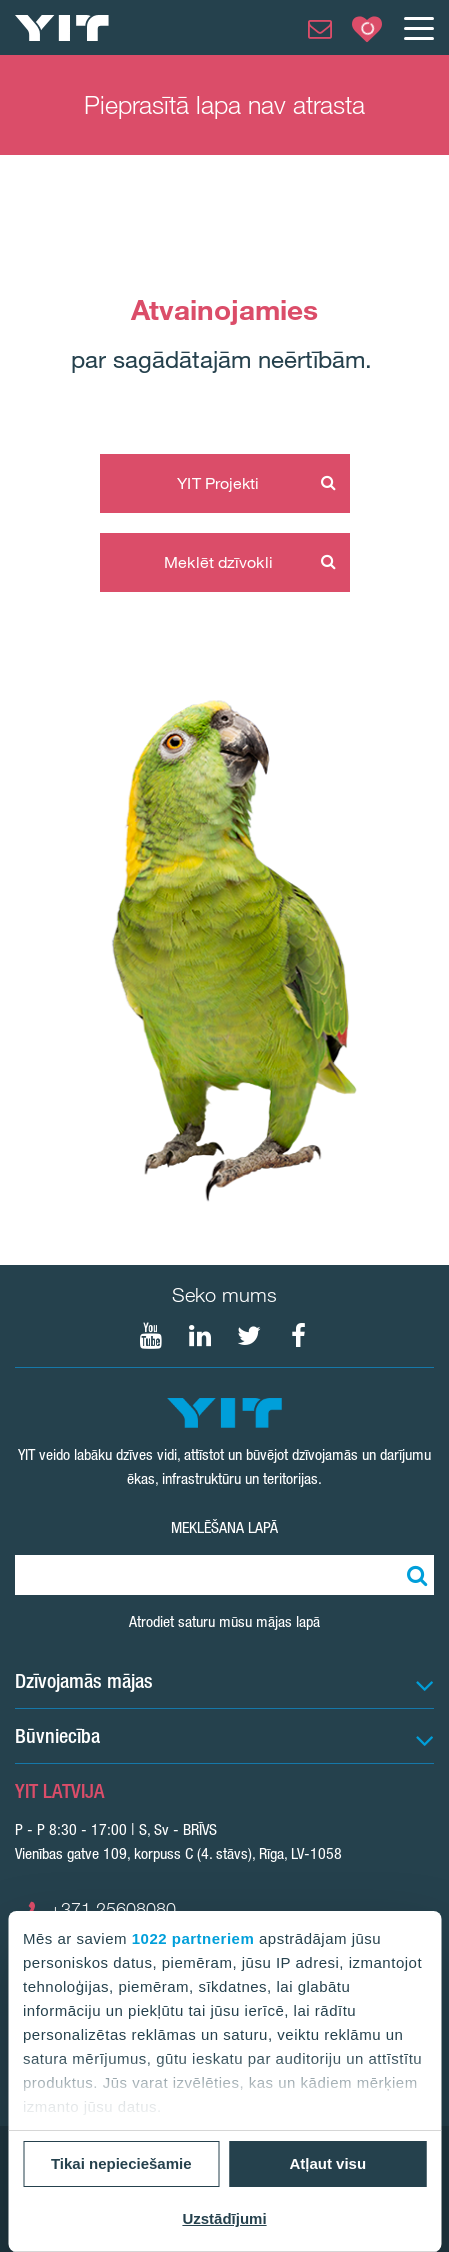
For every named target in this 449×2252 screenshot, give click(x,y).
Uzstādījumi (224, 2218)
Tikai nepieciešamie (121, 2163)
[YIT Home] (62, 28)
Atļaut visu (327, 2163)
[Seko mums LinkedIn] (200, 1336)
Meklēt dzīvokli (218, 562)
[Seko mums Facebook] (298, 1336)
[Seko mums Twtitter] (249, 1336)
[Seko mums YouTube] (151, 1336)
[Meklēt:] (414, 1575)
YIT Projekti (218, 483)
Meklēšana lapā (224, 1527)
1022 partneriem (193, 1938)
